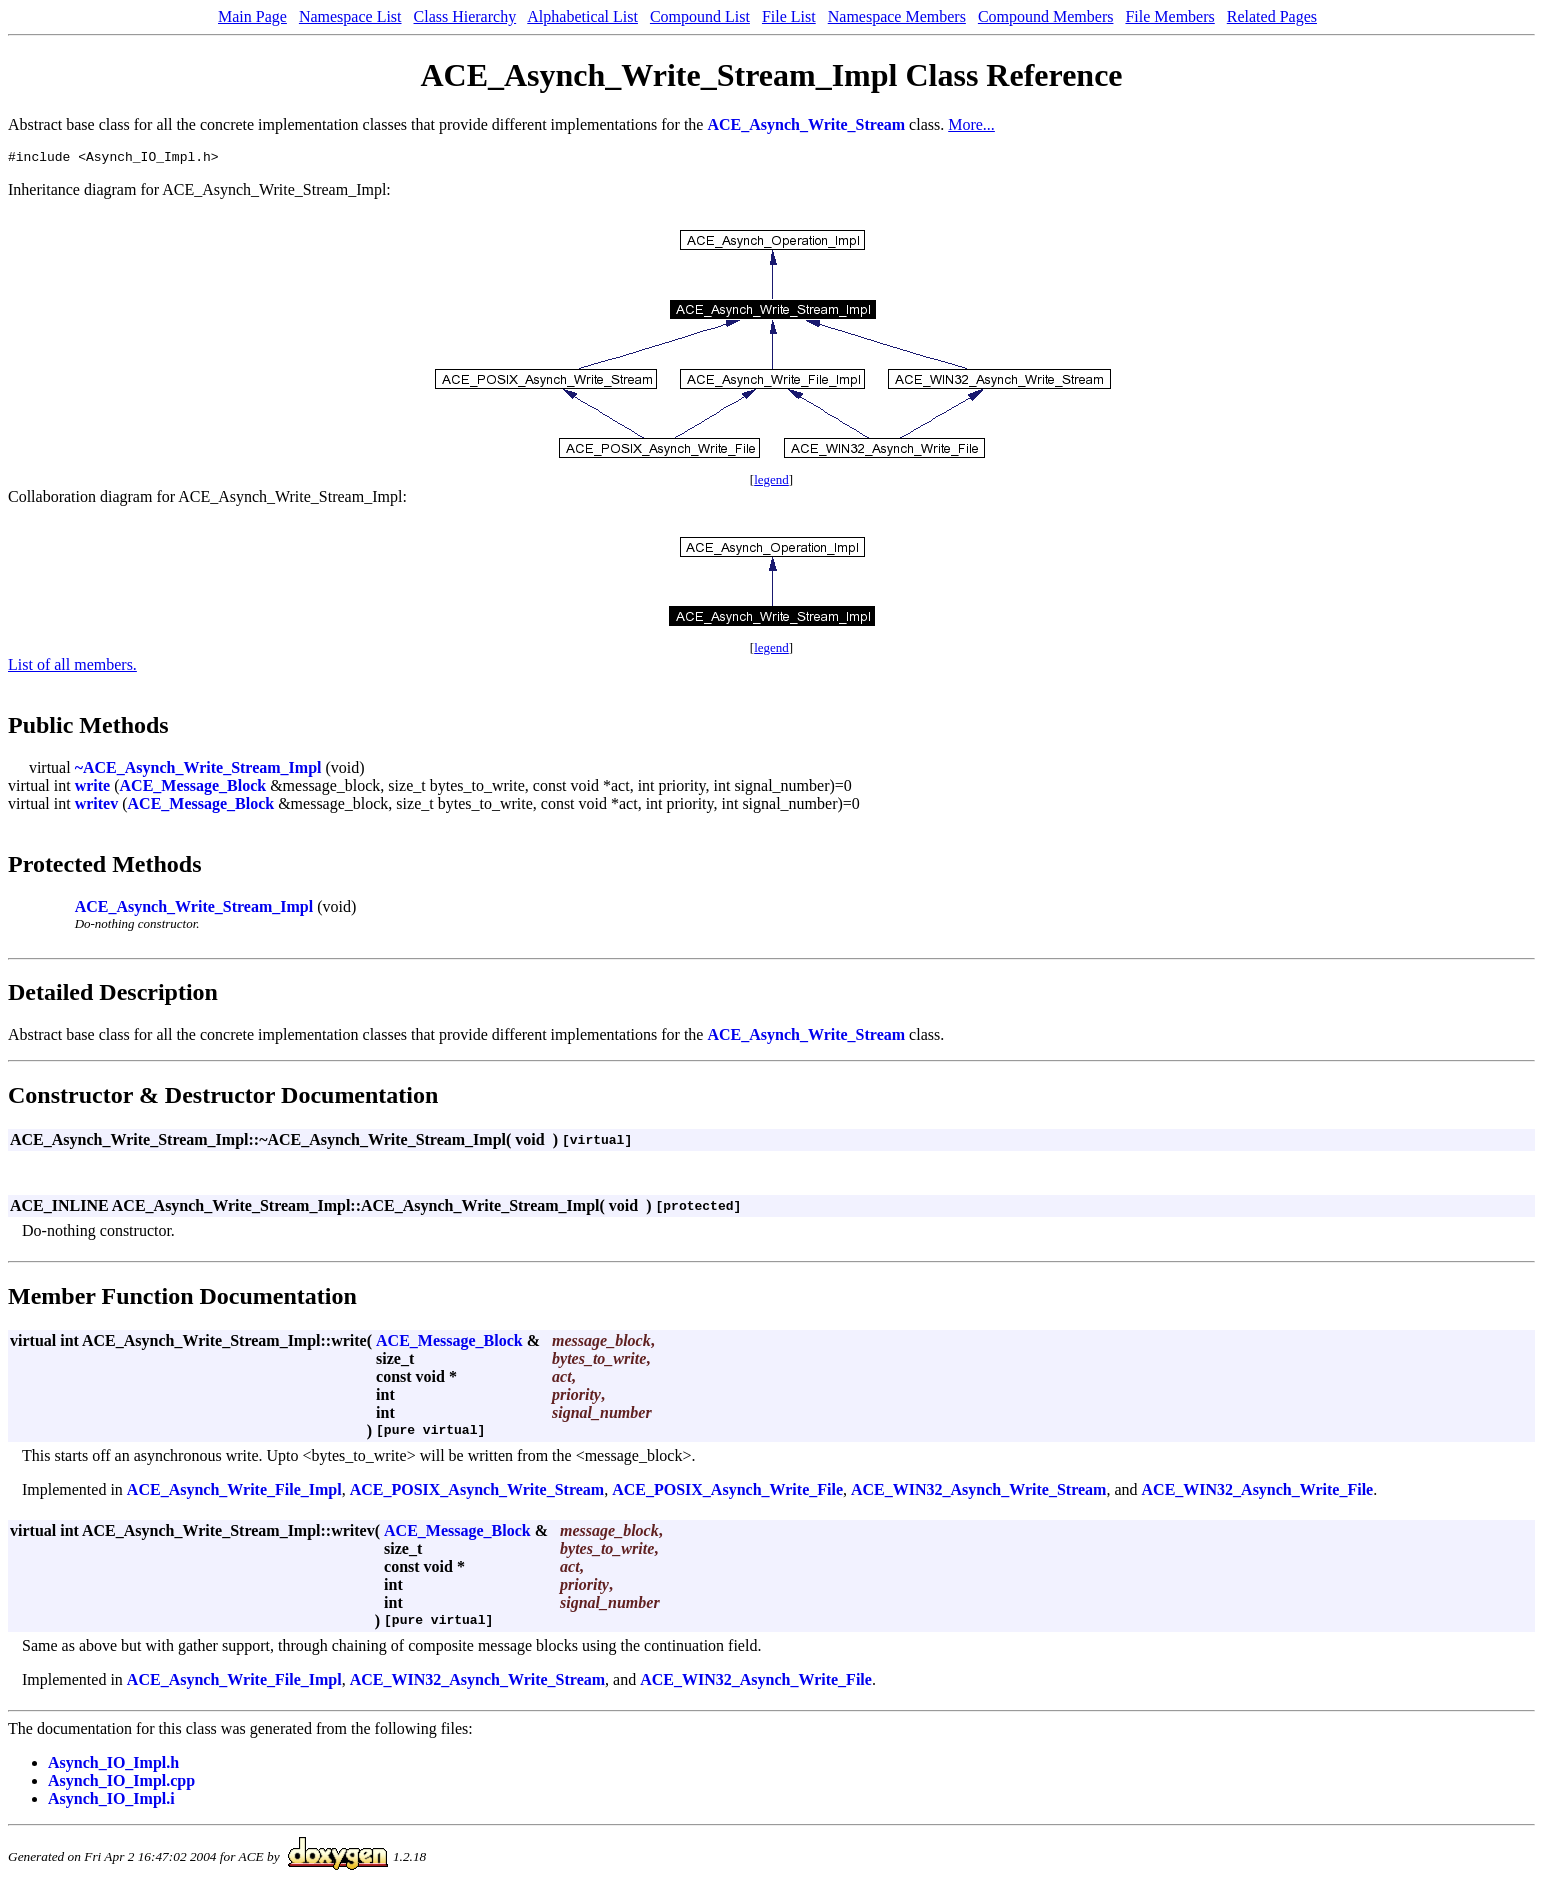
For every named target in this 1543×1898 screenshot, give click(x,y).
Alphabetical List (582, 16)
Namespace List (350, 16)
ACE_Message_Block (193, 788)
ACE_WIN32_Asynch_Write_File (1258, 1492)
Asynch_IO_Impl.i (111, 1801)
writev (97, 806)
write (93, 788)
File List (789, 16)
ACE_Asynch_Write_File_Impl (234, 1492)
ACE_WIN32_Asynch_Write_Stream (978, 1492)
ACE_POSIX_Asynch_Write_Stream (477, 1492)
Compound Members (1046, 16)
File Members (1169, 16)
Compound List (700, 16)
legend (771, 482)
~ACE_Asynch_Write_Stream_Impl (198, 770)
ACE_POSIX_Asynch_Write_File (727, 1492)
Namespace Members (897, 16)
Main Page (252, 16)
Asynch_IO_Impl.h (113, 1765)
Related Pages (1272, 16)
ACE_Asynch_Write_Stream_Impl (194, 909)
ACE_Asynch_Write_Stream (806, 124)
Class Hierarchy (465, 16)
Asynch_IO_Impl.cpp (121, 1783)
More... (971, 124)
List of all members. (72, 667)
